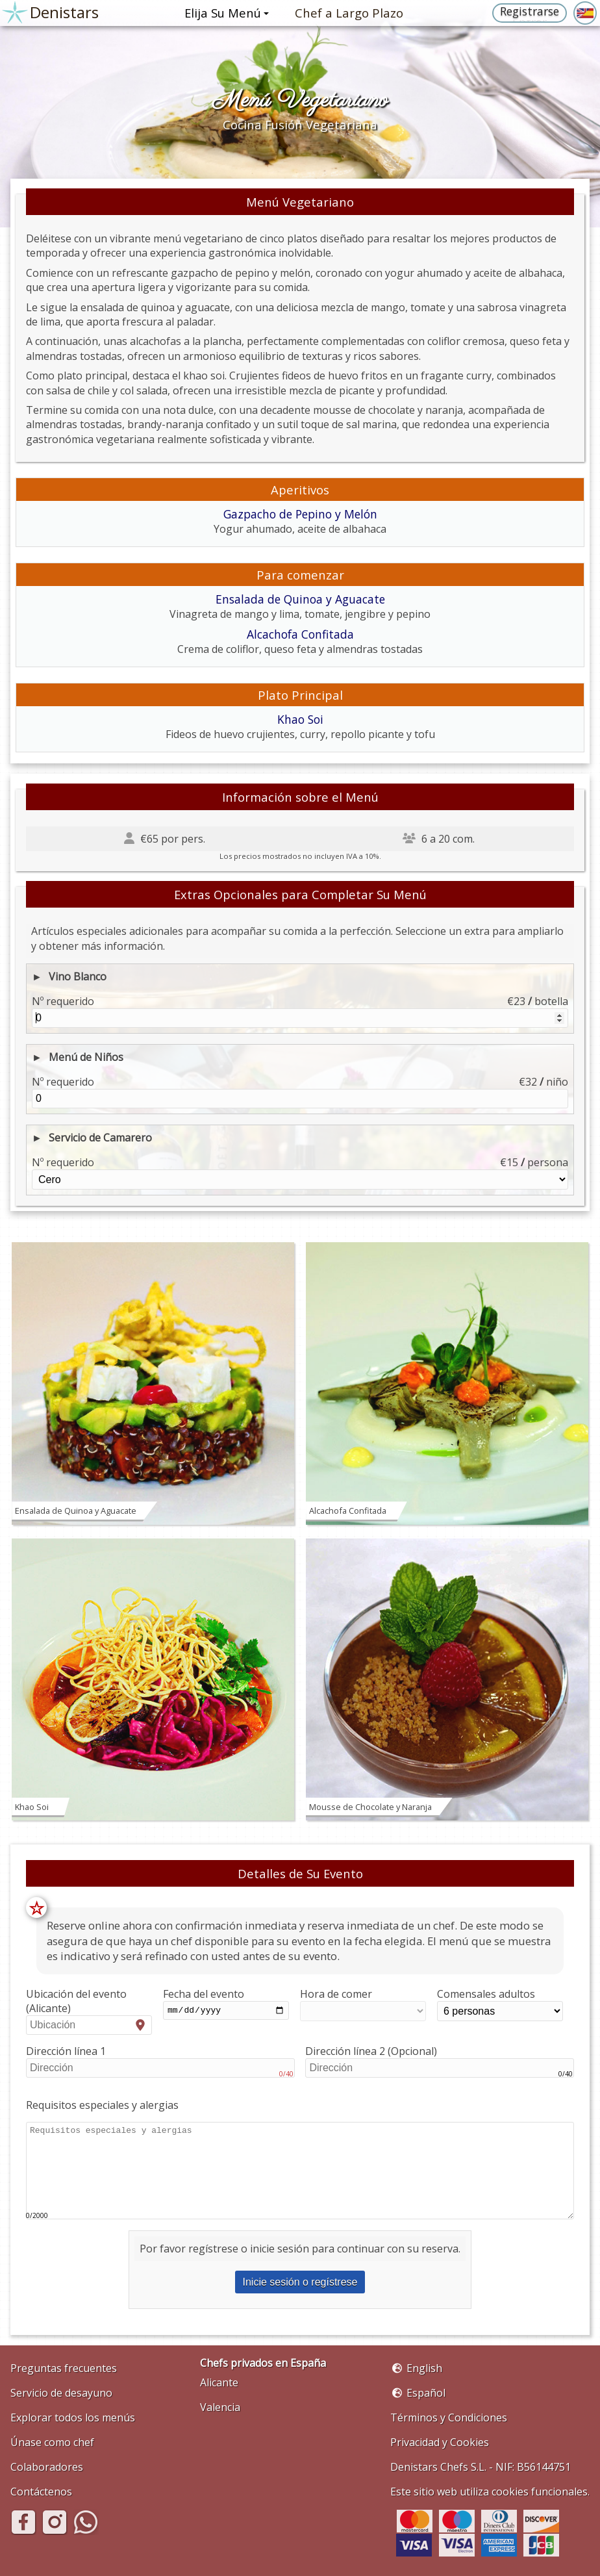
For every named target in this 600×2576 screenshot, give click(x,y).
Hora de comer (363, 2004)
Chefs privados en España (263, 2363)
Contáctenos (41, 2491)
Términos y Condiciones (448, 2417)
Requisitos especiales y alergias (102, 2105)
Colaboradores (46, 2467)
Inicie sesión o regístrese (300, 2282)
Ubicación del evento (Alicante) (89, 2011)
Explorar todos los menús (72, 2417)
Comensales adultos (500, 2004)
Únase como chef (52, 2442)
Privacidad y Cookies (439, 2442)
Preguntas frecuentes (63, 2368)
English (424, 2368)
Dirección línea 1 (160, 2061)
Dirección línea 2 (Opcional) (439, 2061)
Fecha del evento (226, 2004)
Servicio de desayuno (61, 2393)
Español (425, 2393)
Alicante (219, 2382)
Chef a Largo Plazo (349, 13)
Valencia (220, 2407)
